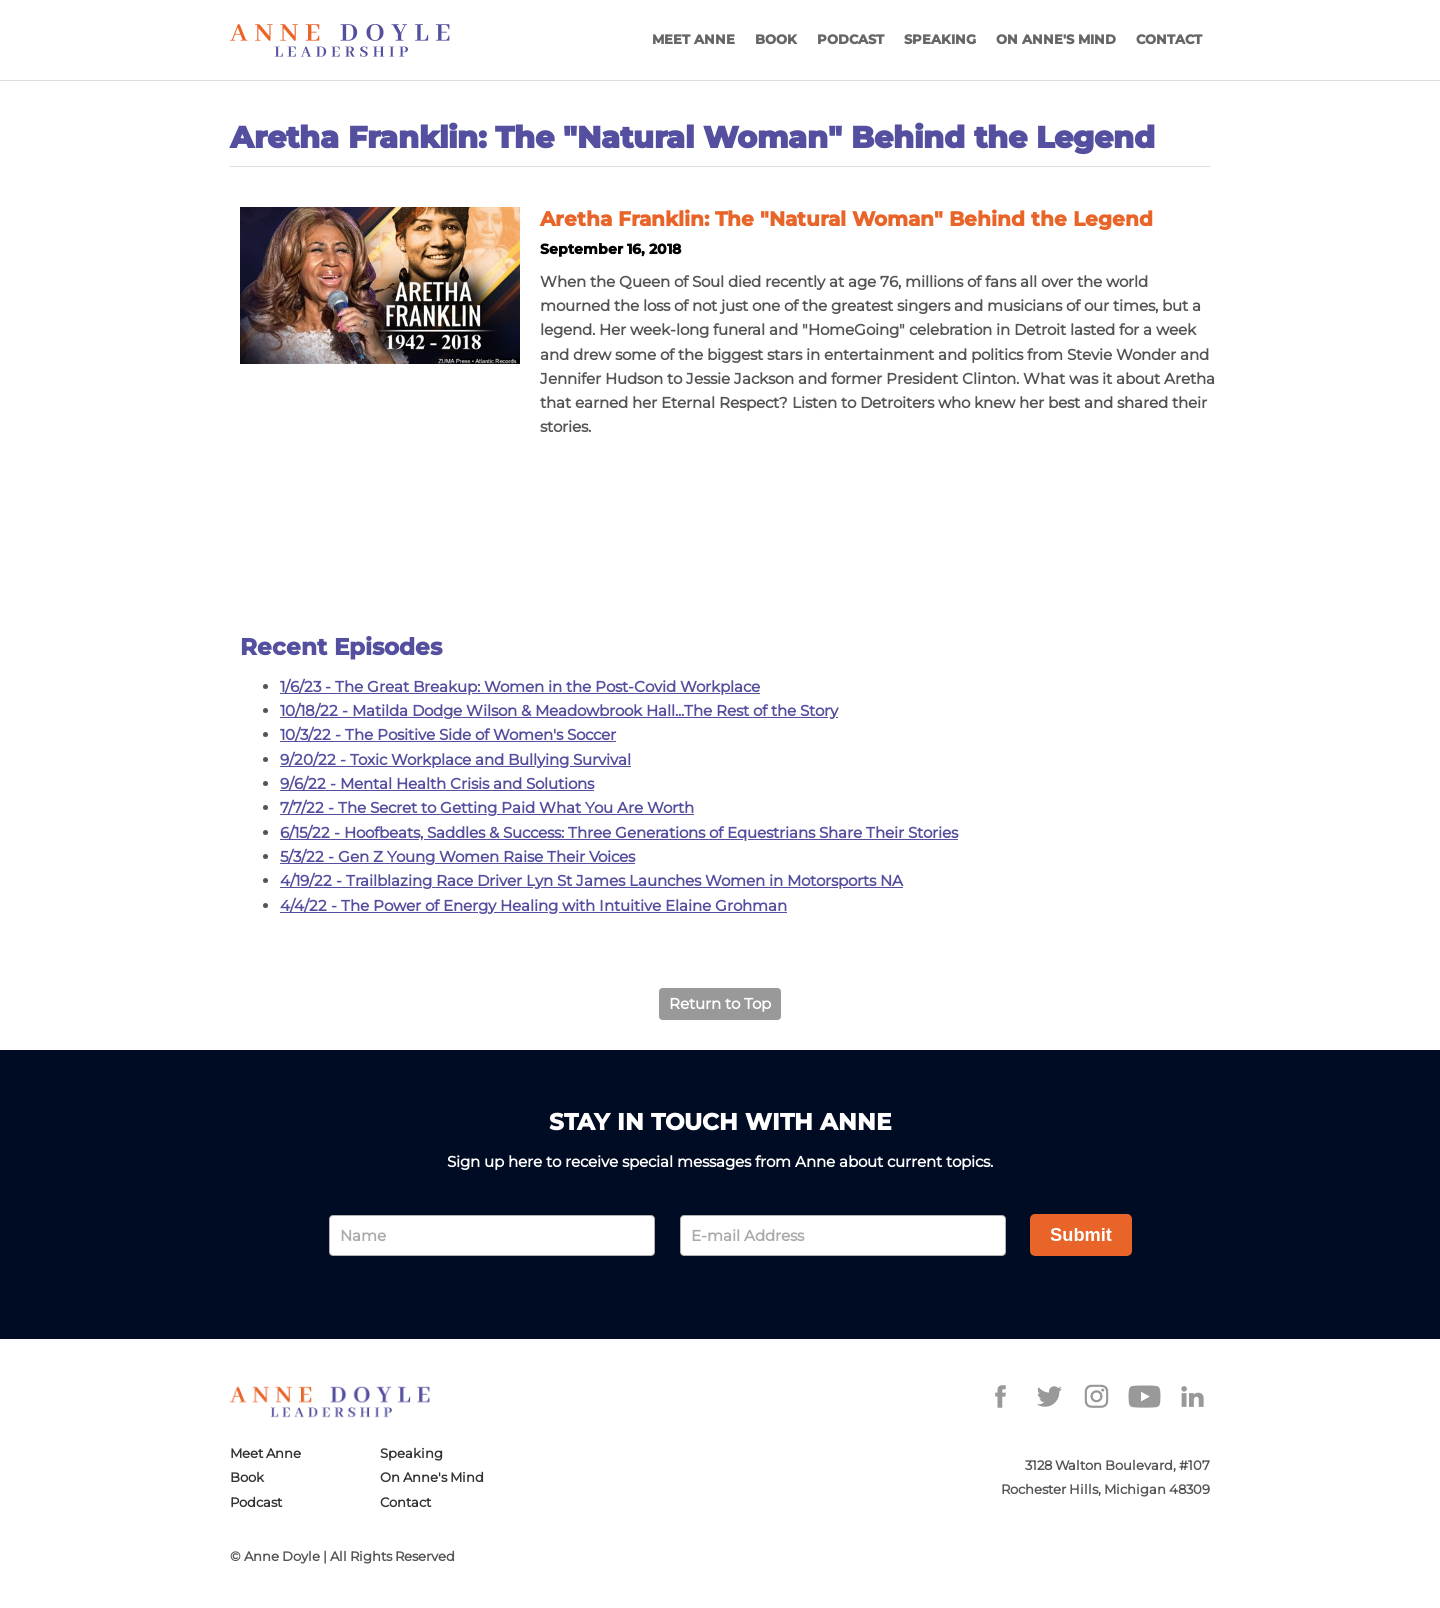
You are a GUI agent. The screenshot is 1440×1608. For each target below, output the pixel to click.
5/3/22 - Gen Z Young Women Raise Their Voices (457, 856)
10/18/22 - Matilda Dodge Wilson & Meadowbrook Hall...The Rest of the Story (559, 710)
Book (776, 39)
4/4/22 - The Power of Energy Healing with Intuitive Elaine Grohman (533, 905)
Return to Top (720, 1003)
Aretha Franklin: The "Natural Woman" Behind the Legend (846, 219)
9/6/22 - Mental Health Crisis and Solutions (437, 783)
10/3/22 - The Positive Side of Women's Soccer (448, 734)
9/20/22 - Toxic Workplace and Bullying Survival (455, 759)
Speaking (940, 39)
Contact (1169, 39)
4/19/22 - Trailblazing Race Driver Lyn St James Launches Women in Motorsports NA (591, 880)
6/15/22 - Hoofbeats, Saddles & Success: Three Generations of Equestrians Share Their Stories (619, 832)
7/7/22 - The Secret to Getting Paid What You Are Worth (487, 807)
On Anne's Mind (1056, 39)
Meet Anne (693, 39)
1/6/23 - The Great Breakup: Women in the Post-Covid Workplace (520, 686)
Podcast (850, 39)
